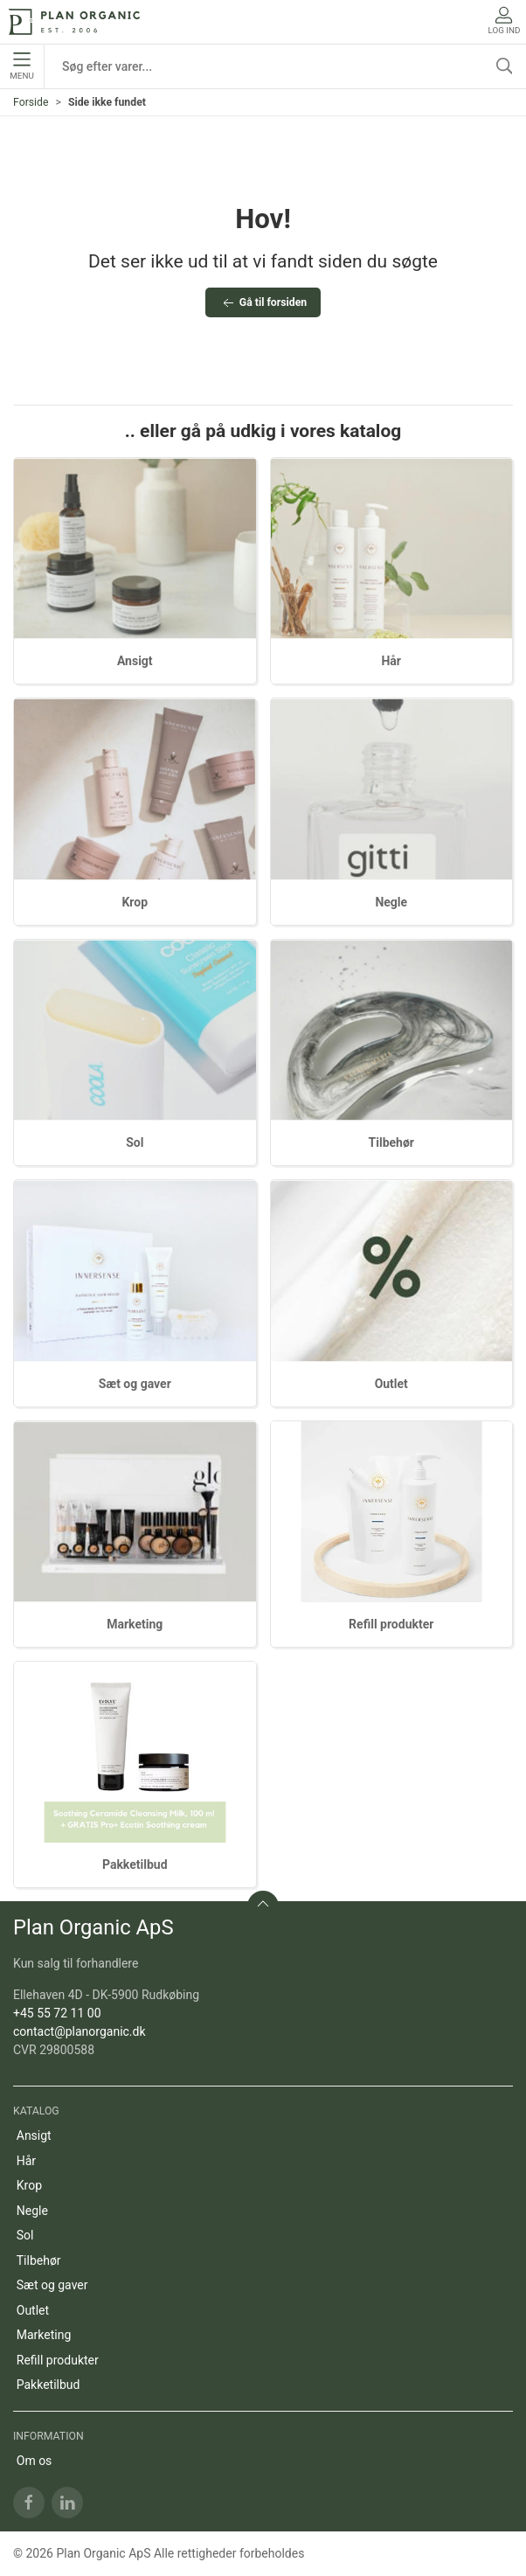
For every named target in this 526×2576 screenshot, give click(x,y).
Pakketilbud (135, 1864)
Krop (134, 902)
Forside (31, 102)
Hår (391, 661)
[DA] (74, 22)
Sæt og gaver (135, 1384)
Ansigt (135, 661)
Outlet (391, 1384)
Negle (391, 902)
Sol (134, 1142)
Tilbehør (391, 1142)
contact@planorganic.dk (79, 2031)
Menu (21, 66)
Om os (34, 2461)
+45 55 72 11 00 (57, 2013)
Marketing (135, 1624)
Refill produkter (391, 1624)
